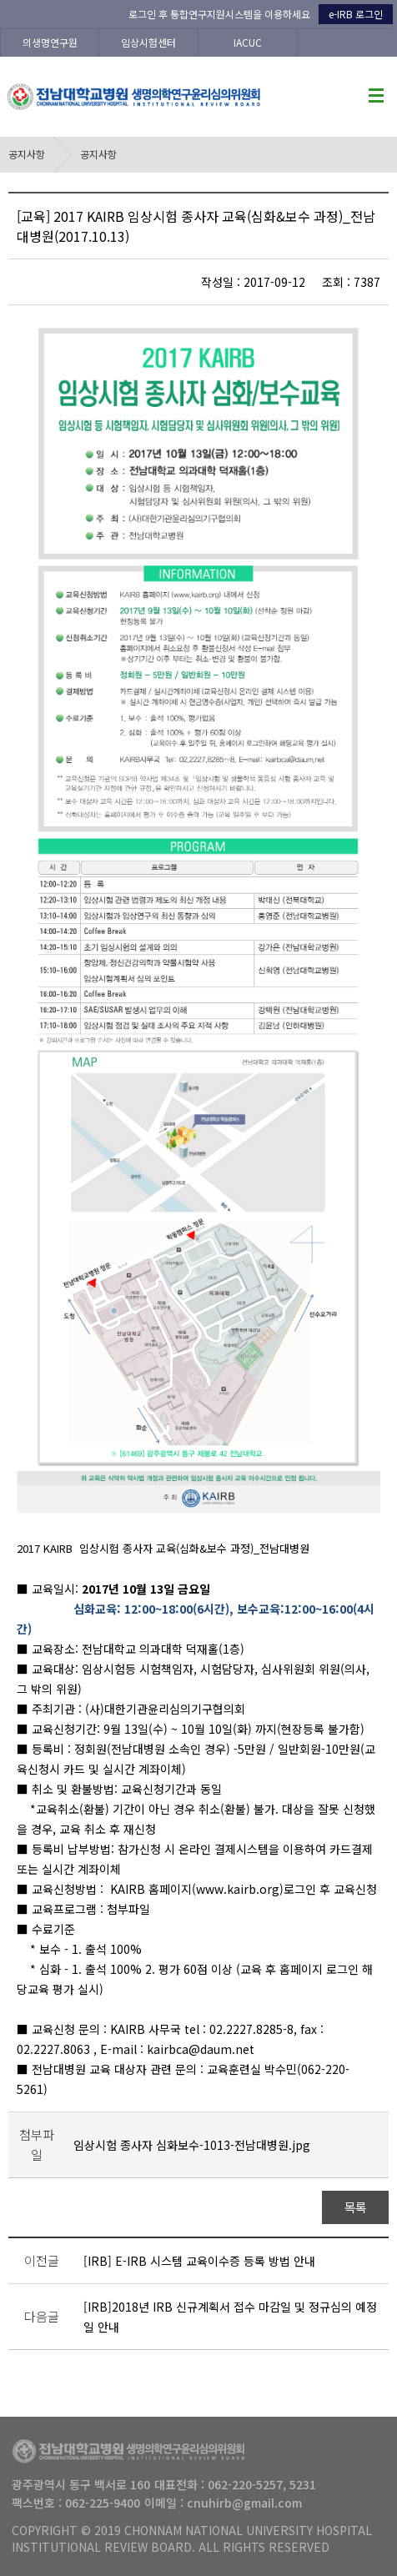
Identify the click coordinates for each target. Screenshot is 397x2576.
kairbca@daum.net (200, 2049)
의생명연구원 (50, 42)
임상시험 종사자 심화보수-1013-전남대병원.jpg (191, 2145)
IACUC (248, 42)
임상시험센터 (148, 42)
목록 (355, 2207)
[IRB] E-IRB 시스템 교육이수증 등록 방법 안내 (199, 2260)
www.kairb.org (237, 1889)
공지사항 (26, 154)
